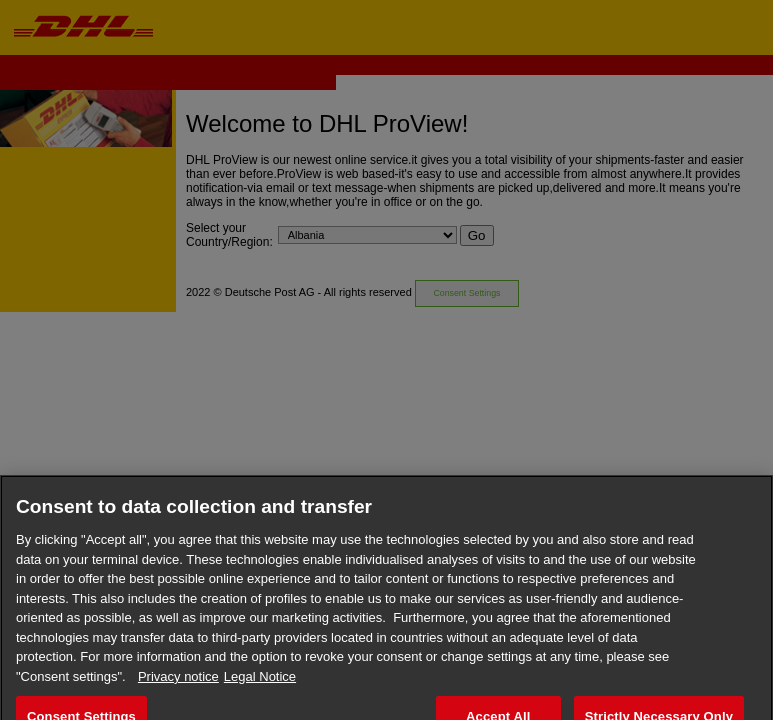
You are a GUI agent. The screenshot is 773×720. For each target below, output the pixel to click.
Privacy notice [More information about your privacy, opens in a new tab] (178, 682)
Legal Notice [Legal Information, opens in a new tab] (260, 682)
